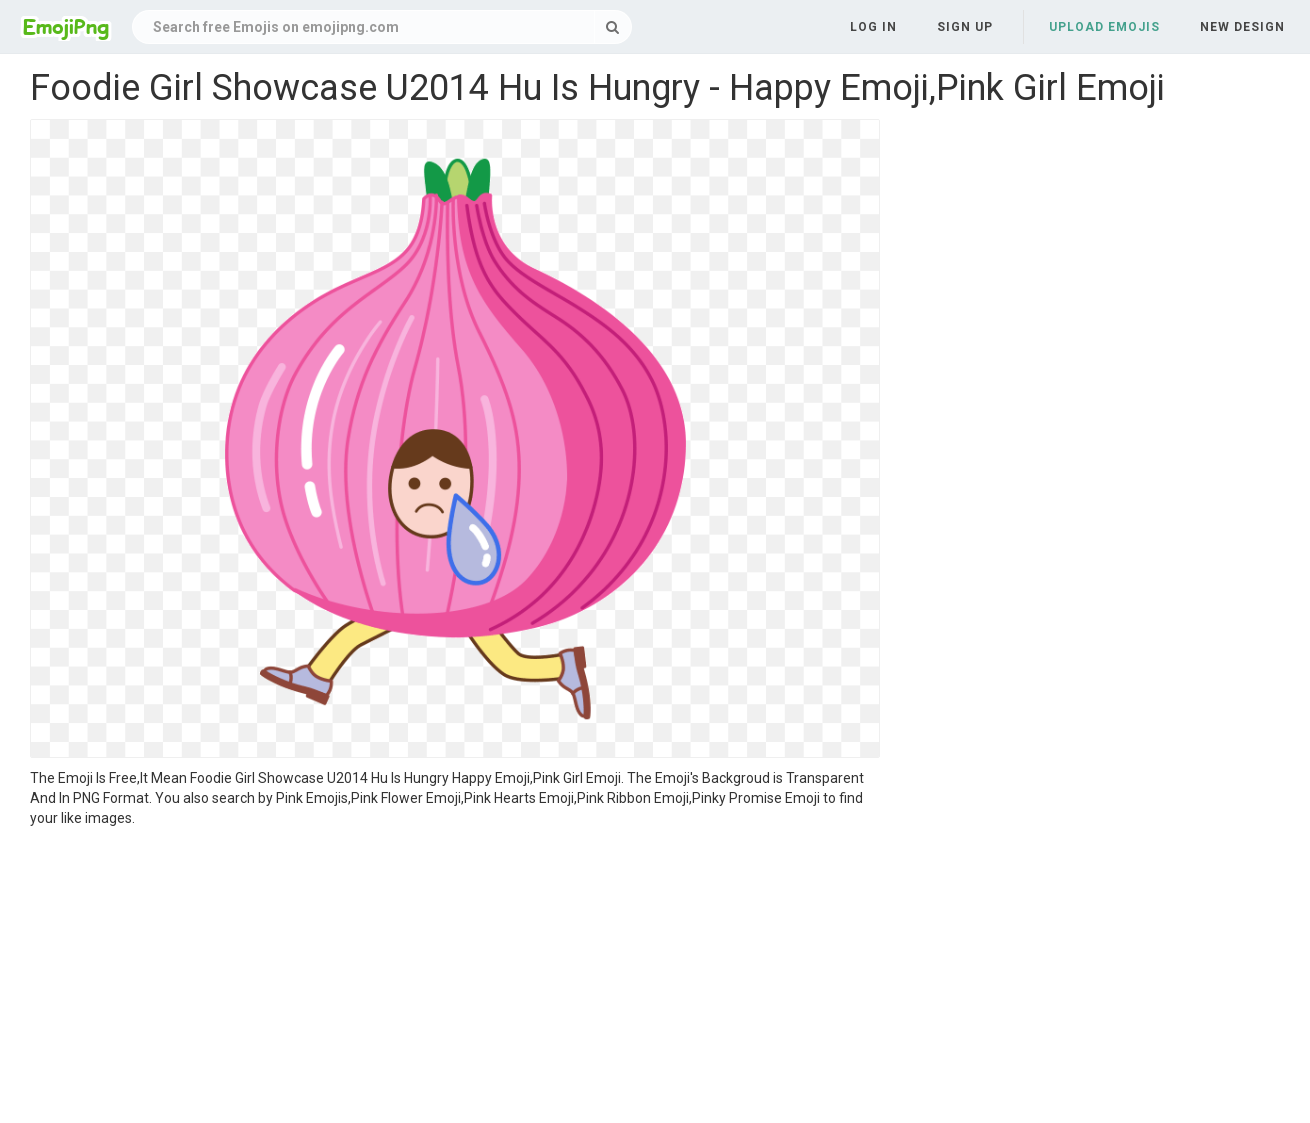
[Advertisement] (455, 978)
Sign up (965, 27)
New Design (1242, 27)
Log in (873, 27)
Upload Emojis (1104, 27)
